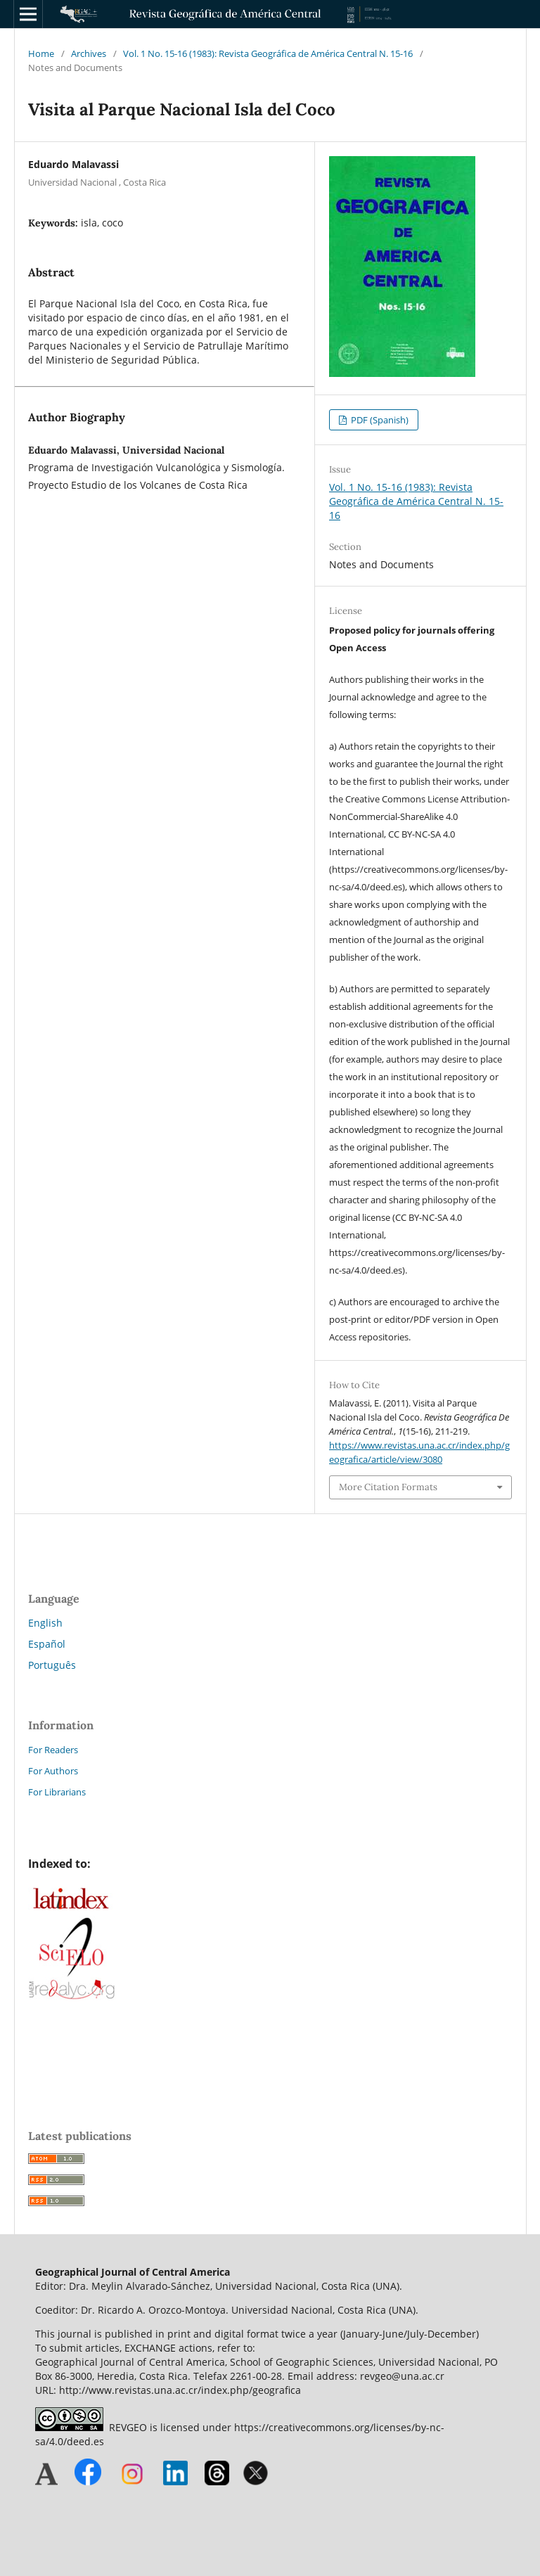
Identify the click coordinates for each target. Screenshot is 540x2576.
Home (41, 53)
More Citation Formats (388, 1487)
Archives (88, 53)
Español (46, 1644)
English (45, 1622)
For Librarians (57, 1792)
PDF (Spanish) (379, 420)
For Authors (53, 1770)
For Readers (53, 1749)
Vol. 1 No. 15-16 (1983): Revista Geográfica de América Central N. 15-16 (268, 53)
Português (52, 1665)
